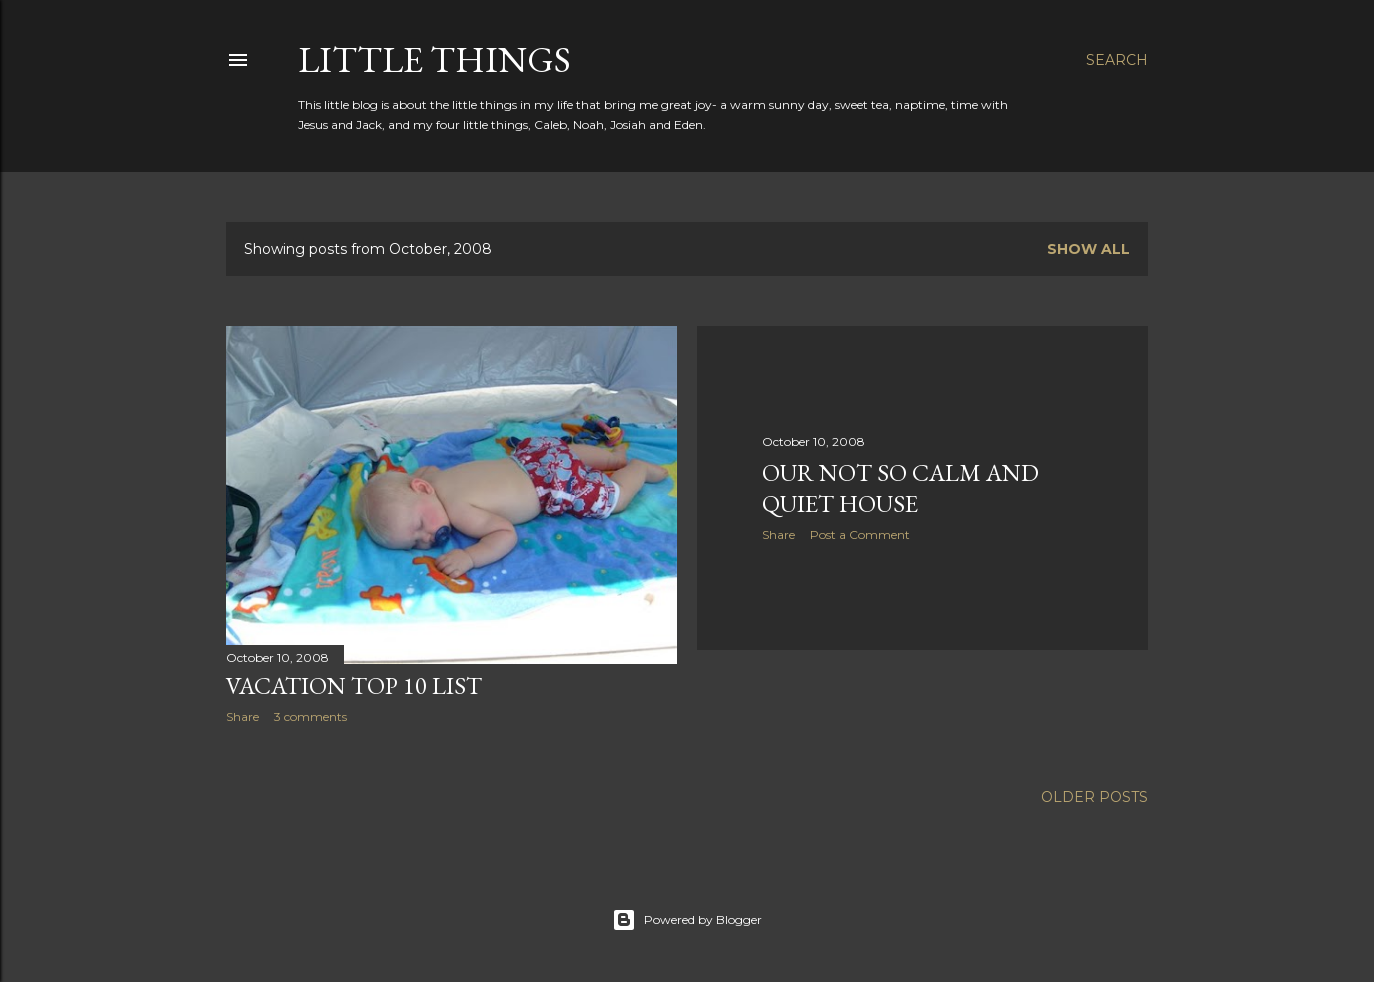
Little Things (434, 59)
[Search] (1117, 60)
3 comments (310, 716)
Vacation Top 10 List (354, 685)
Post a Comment (860, 534)
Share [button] (242, 716)
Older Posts (1094, 797)
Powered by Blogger (687, 920)
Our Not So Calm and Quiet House (900, 488)
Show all (1088, 249)
